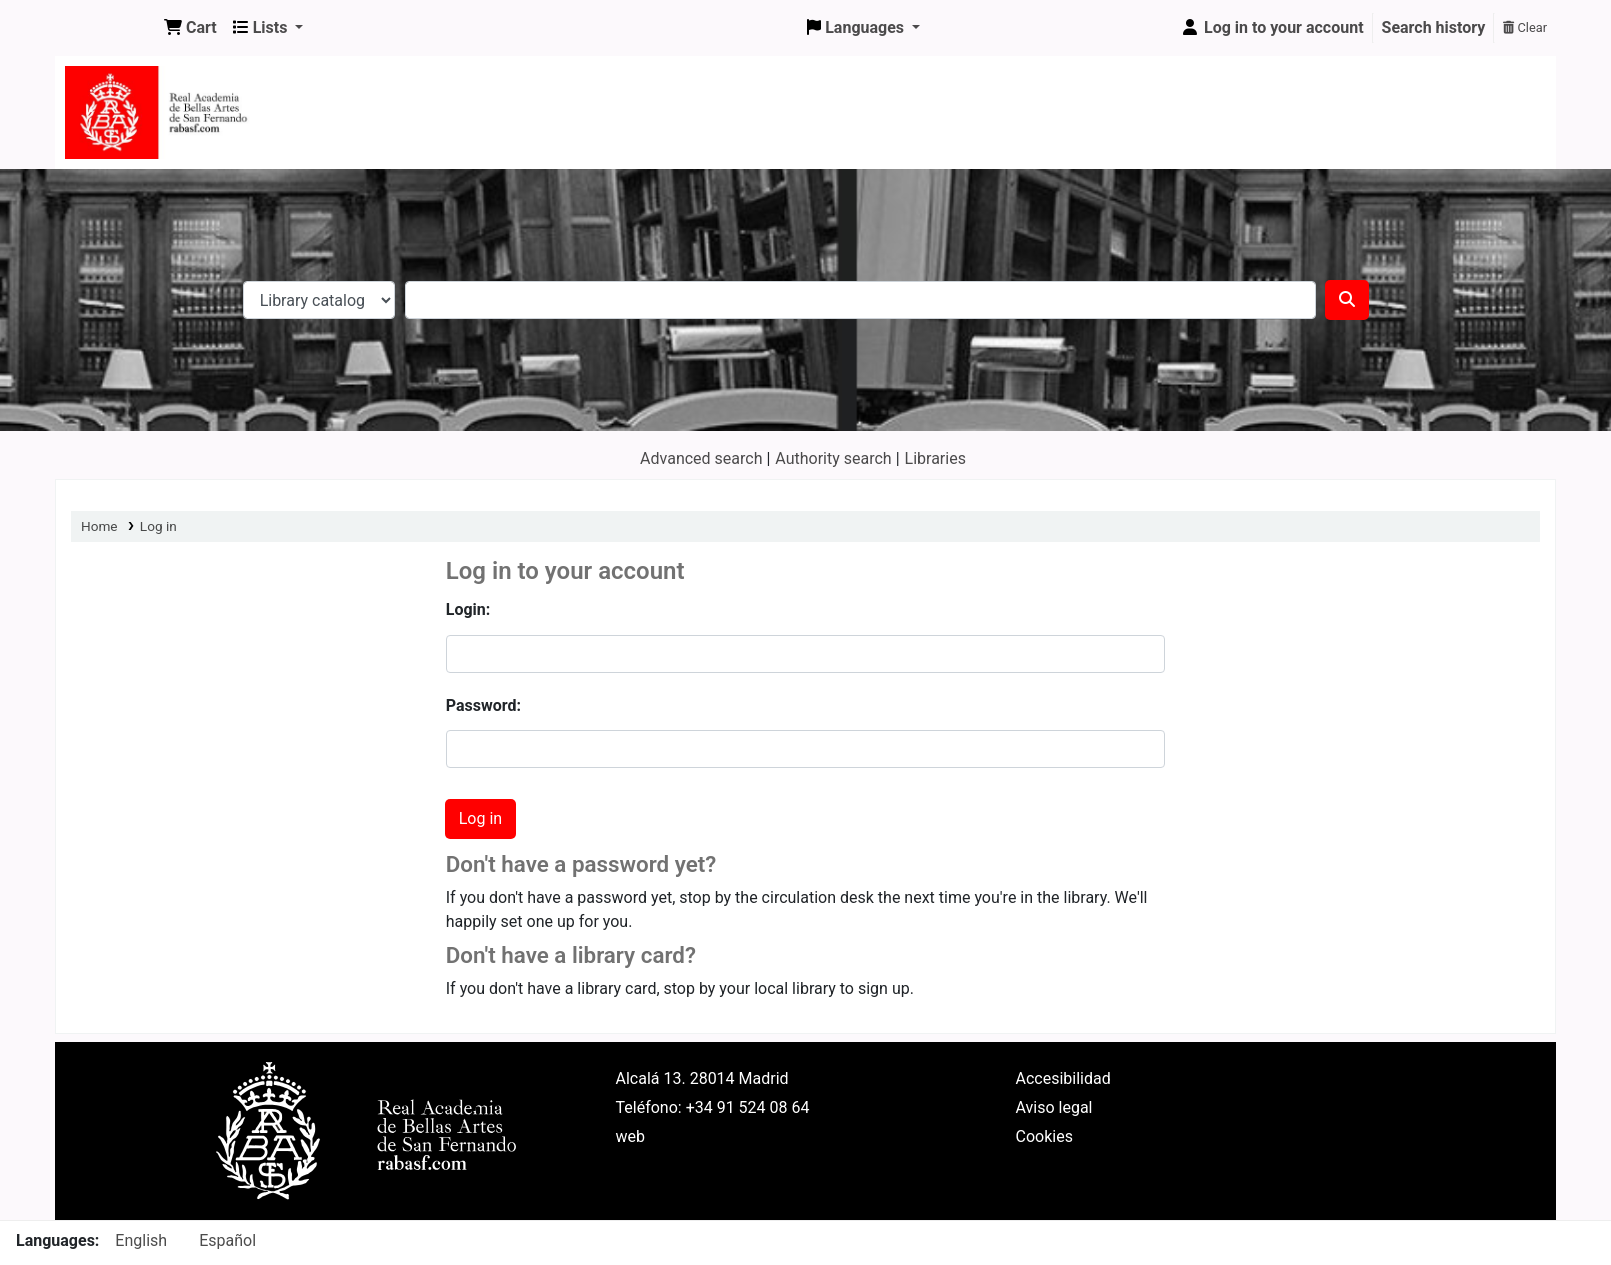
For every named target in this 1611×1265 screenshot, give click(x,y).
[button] (190, 28)
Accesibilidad (1063, 1078)
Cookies (1044, 1136)
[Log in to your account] (1272, 28)
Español (227, 1240)
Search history (1434, 27)
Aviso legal (1054, 1107)
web (631, 1136)
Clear (1525, 27)
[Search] (1347, 300)
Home (99, 526)
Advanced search (701, 458)
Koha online (106, 28)
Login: (468, 609)
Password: (483, 705)
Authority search (833, 458)
